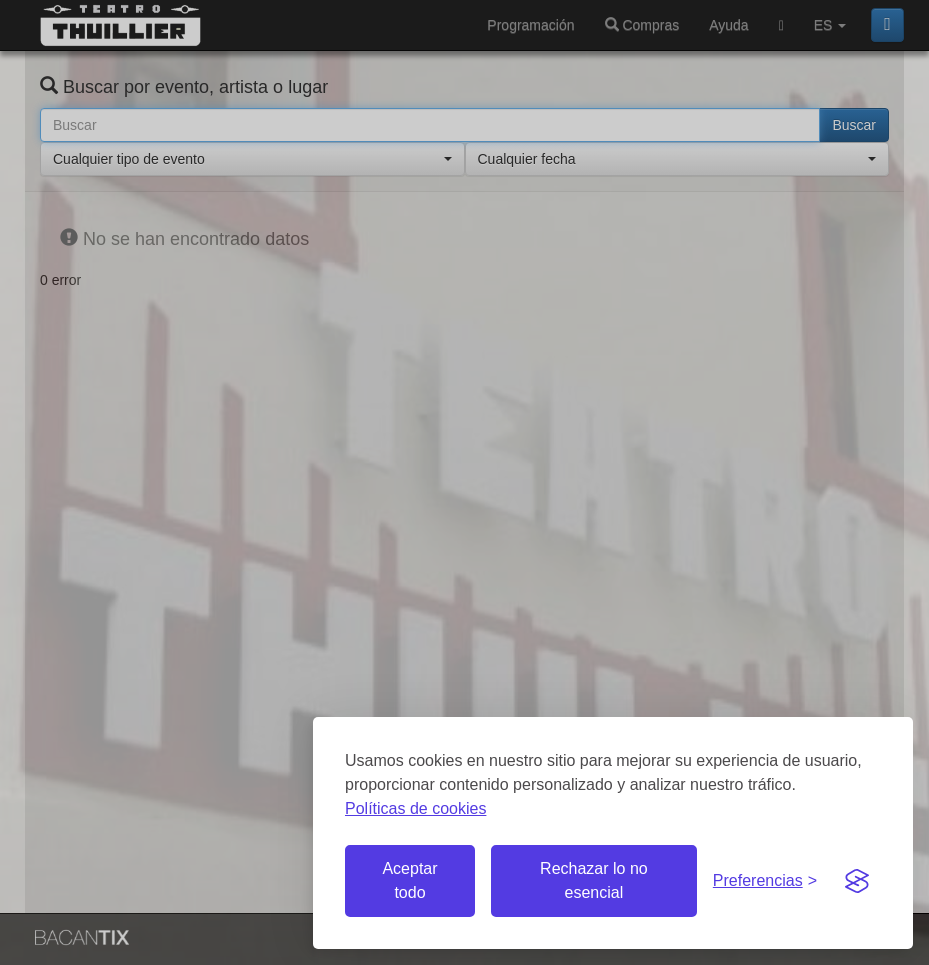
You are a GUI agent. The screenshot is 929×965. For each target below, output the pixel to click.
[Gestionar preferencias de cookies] (765, 881)
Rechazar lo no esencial (594, 880)
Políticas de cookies (415, 808)
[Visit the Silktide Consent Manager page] (857, 881)
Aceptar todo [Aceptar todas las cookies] (409, 880)
